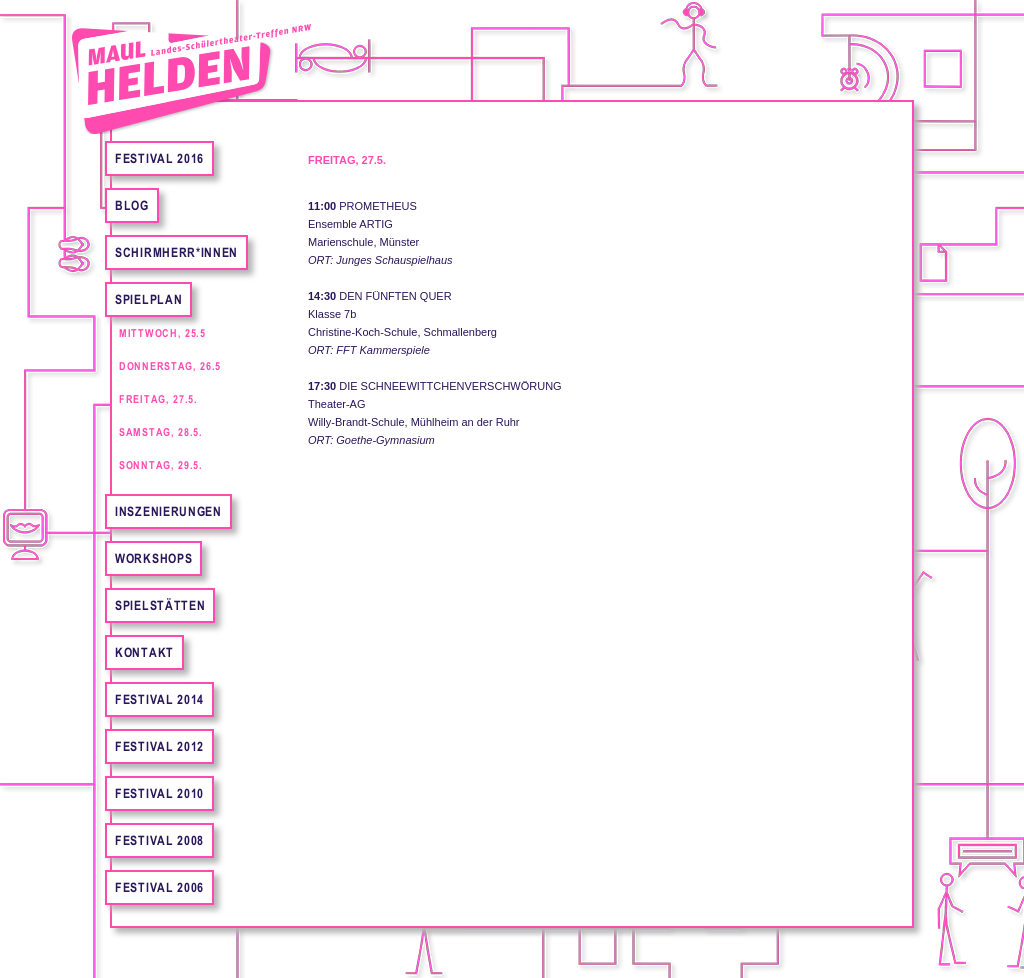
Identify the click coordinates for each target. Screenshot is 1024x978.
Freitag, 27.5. (158, 399)
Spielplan (148, 299)
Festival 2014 (159, 699)
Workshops (153, 558)
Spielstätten (160, 605)
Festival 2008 (159, 840)
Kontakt (144, 652)
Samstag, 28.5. (161, 432)
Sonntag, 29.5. (161, 465)
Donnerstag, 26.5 (170, 366)
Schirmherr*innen (176, 252)
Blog (132, 205)
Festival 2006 (159, 887)
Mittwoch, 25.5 (162, 333)
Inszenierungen (168, 511)
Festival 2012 (159, 746)
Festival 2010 (159, 793)
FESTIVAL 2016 (159, 158)
